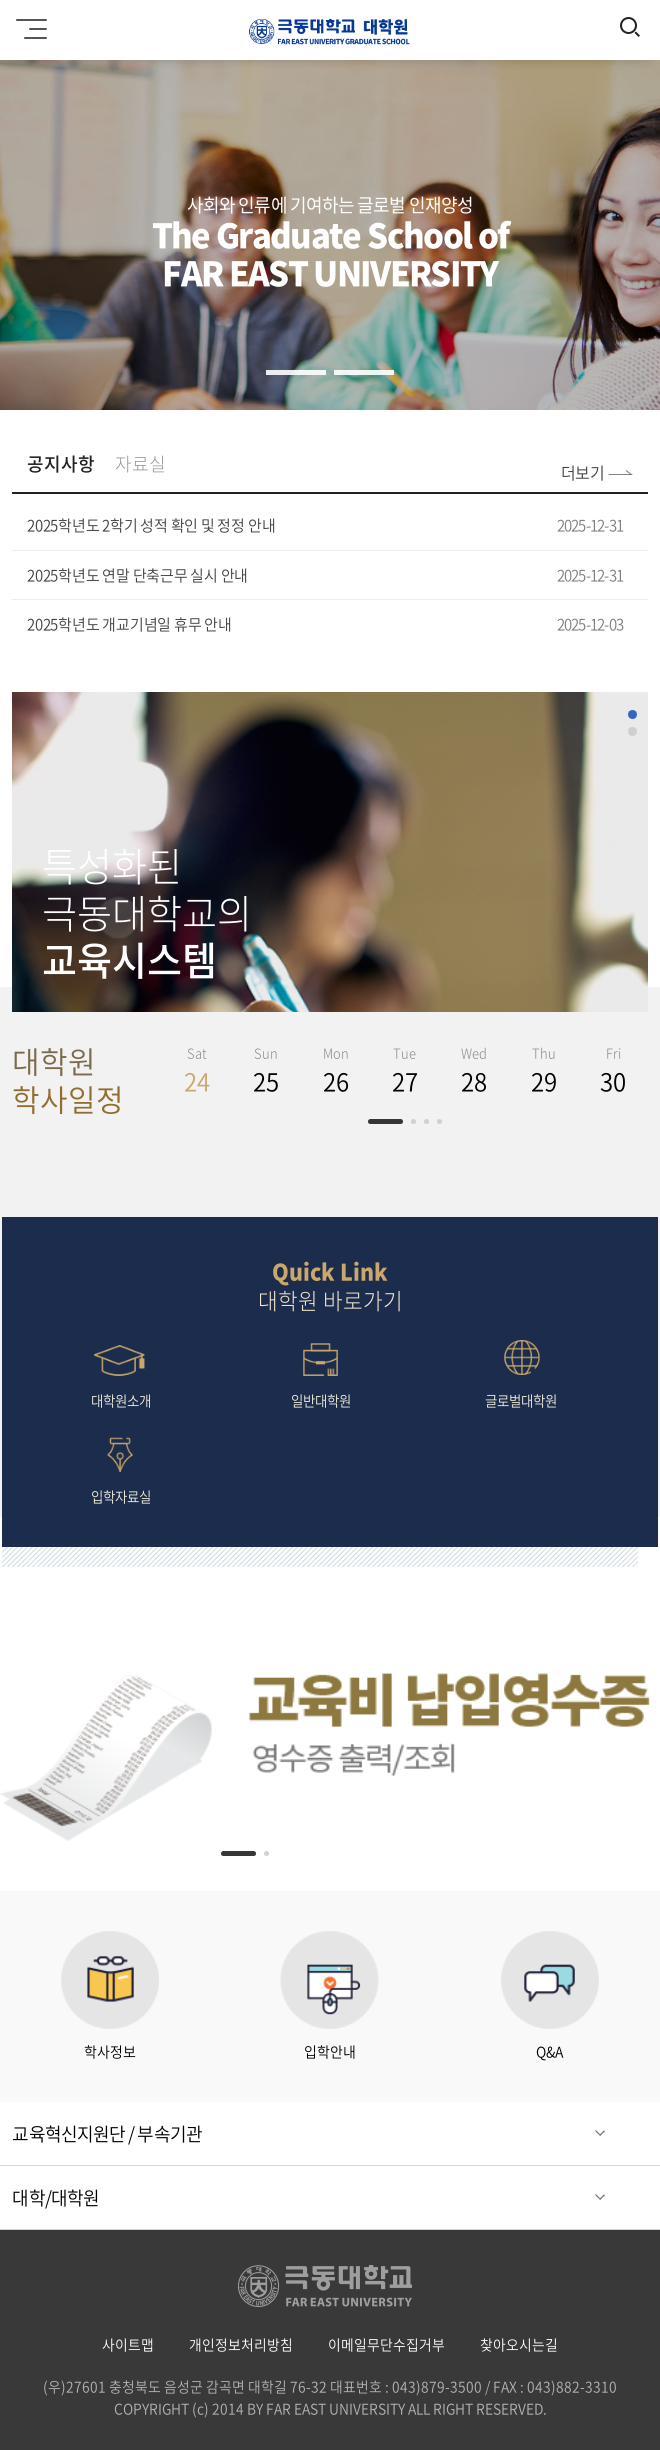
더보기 (583, 472)
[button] (296, 372)
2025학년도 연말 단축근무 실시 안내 (137, 575)
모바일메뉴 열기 (28, 22)
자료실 (140, 463)
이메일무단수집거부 (386, 2344)
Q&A (550, 1996)
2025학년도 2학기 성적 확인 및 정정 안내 (151, 525)
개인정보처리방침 (241, 2344)
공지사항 (61, 463)
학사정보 (110, 1996)
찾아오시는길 (519, 2344)
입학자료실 (120, 1468)
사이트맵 (128, 2344)
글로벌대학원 (520, 1372)
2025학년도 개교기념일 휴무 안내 (129, 624)
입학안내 (330, 1996)
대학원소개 (120, 1372)
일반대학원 (320, 1372)
